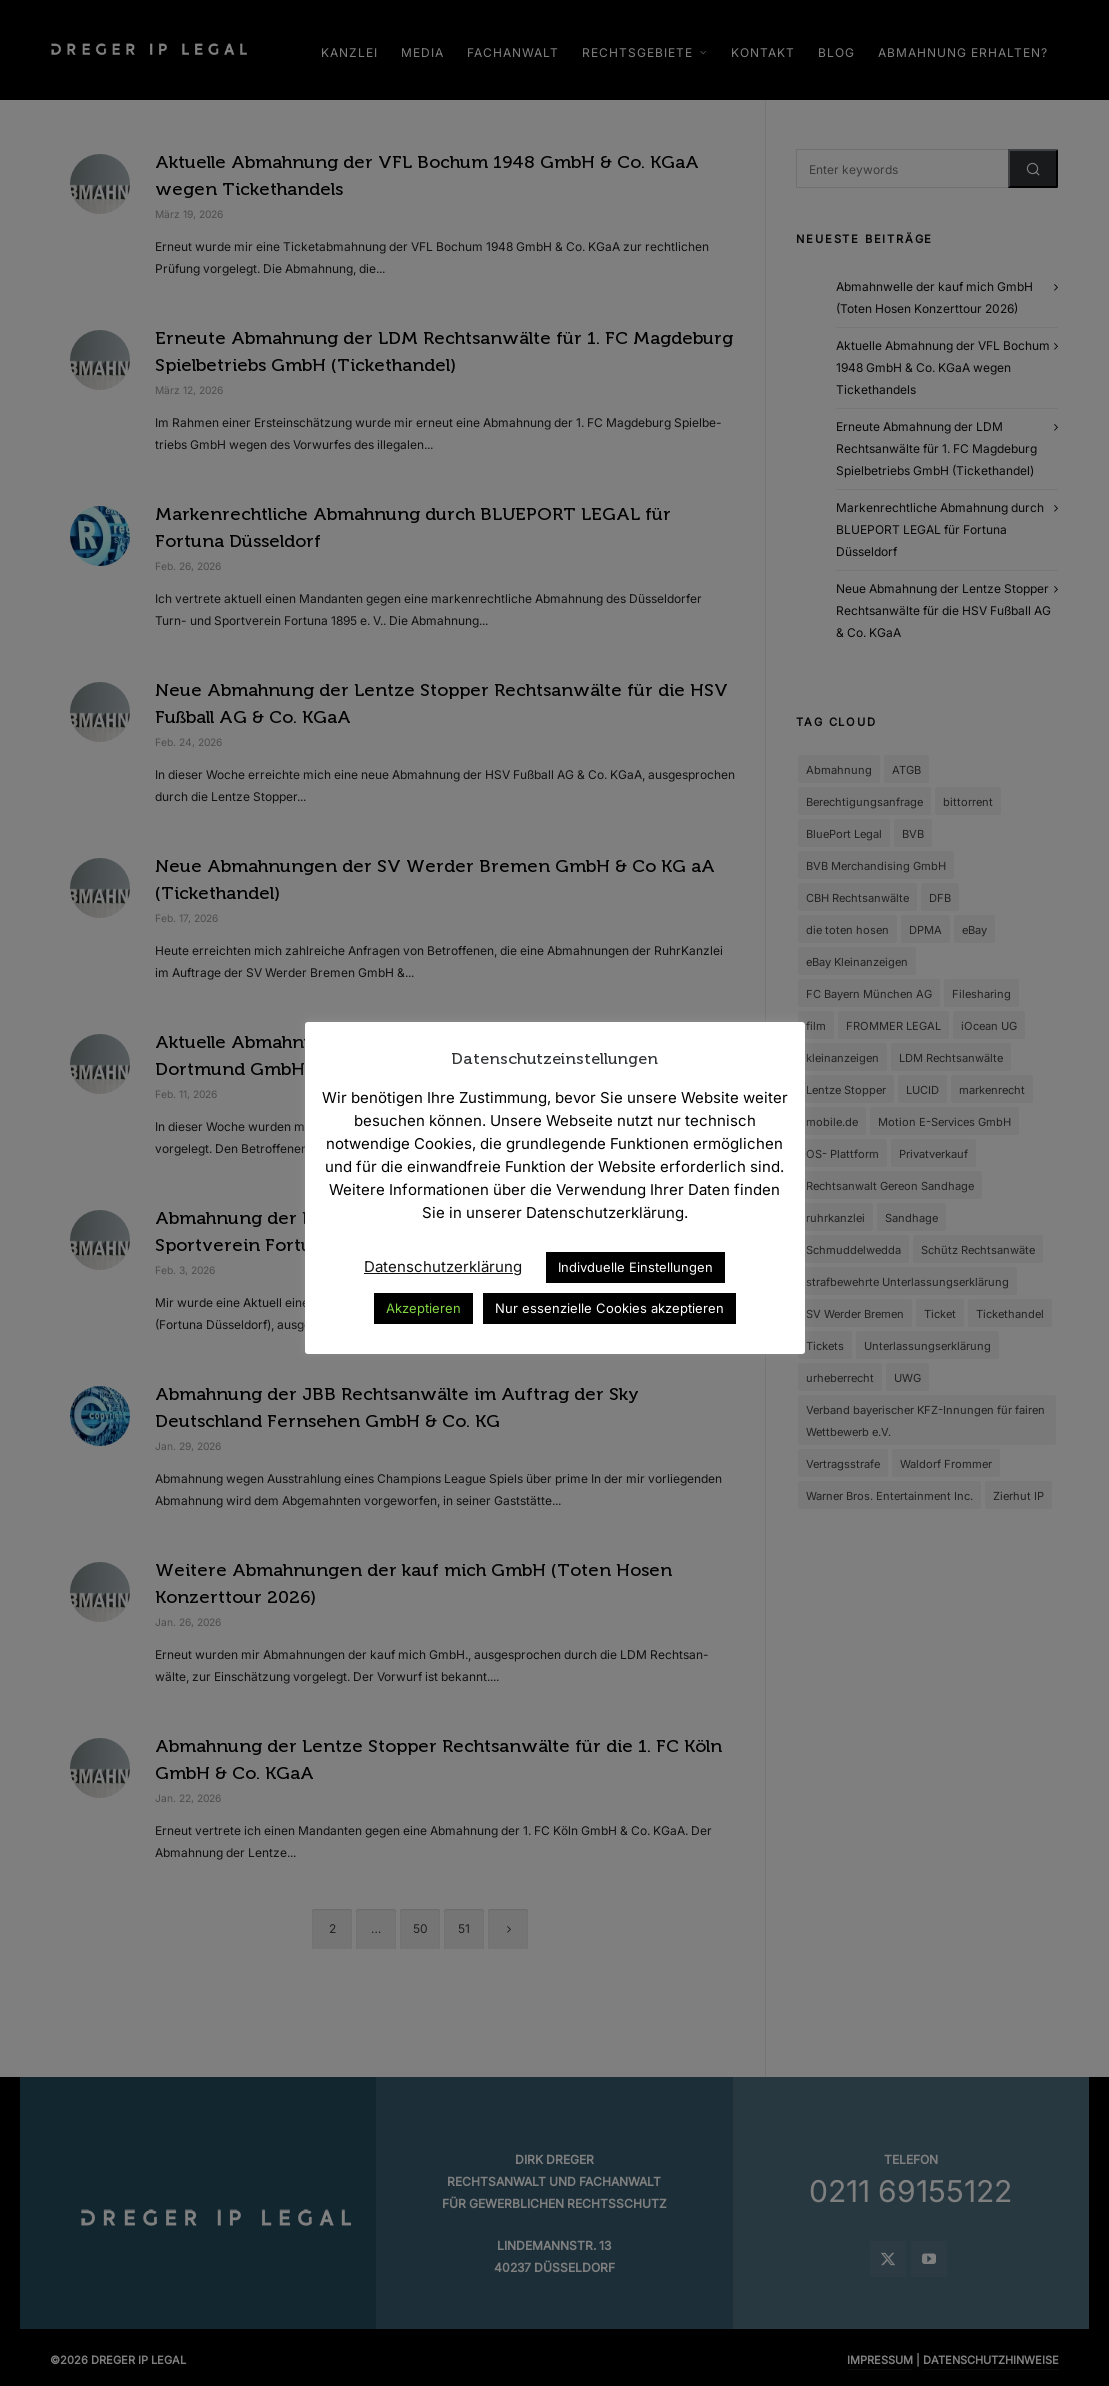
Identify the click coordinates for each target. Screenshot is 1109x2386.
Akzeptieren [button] (423, 1308)
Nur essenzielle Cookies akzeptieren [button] (609, 1308)
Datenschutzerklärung (443, 1266)
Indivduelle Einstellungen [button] (635, 1267)
